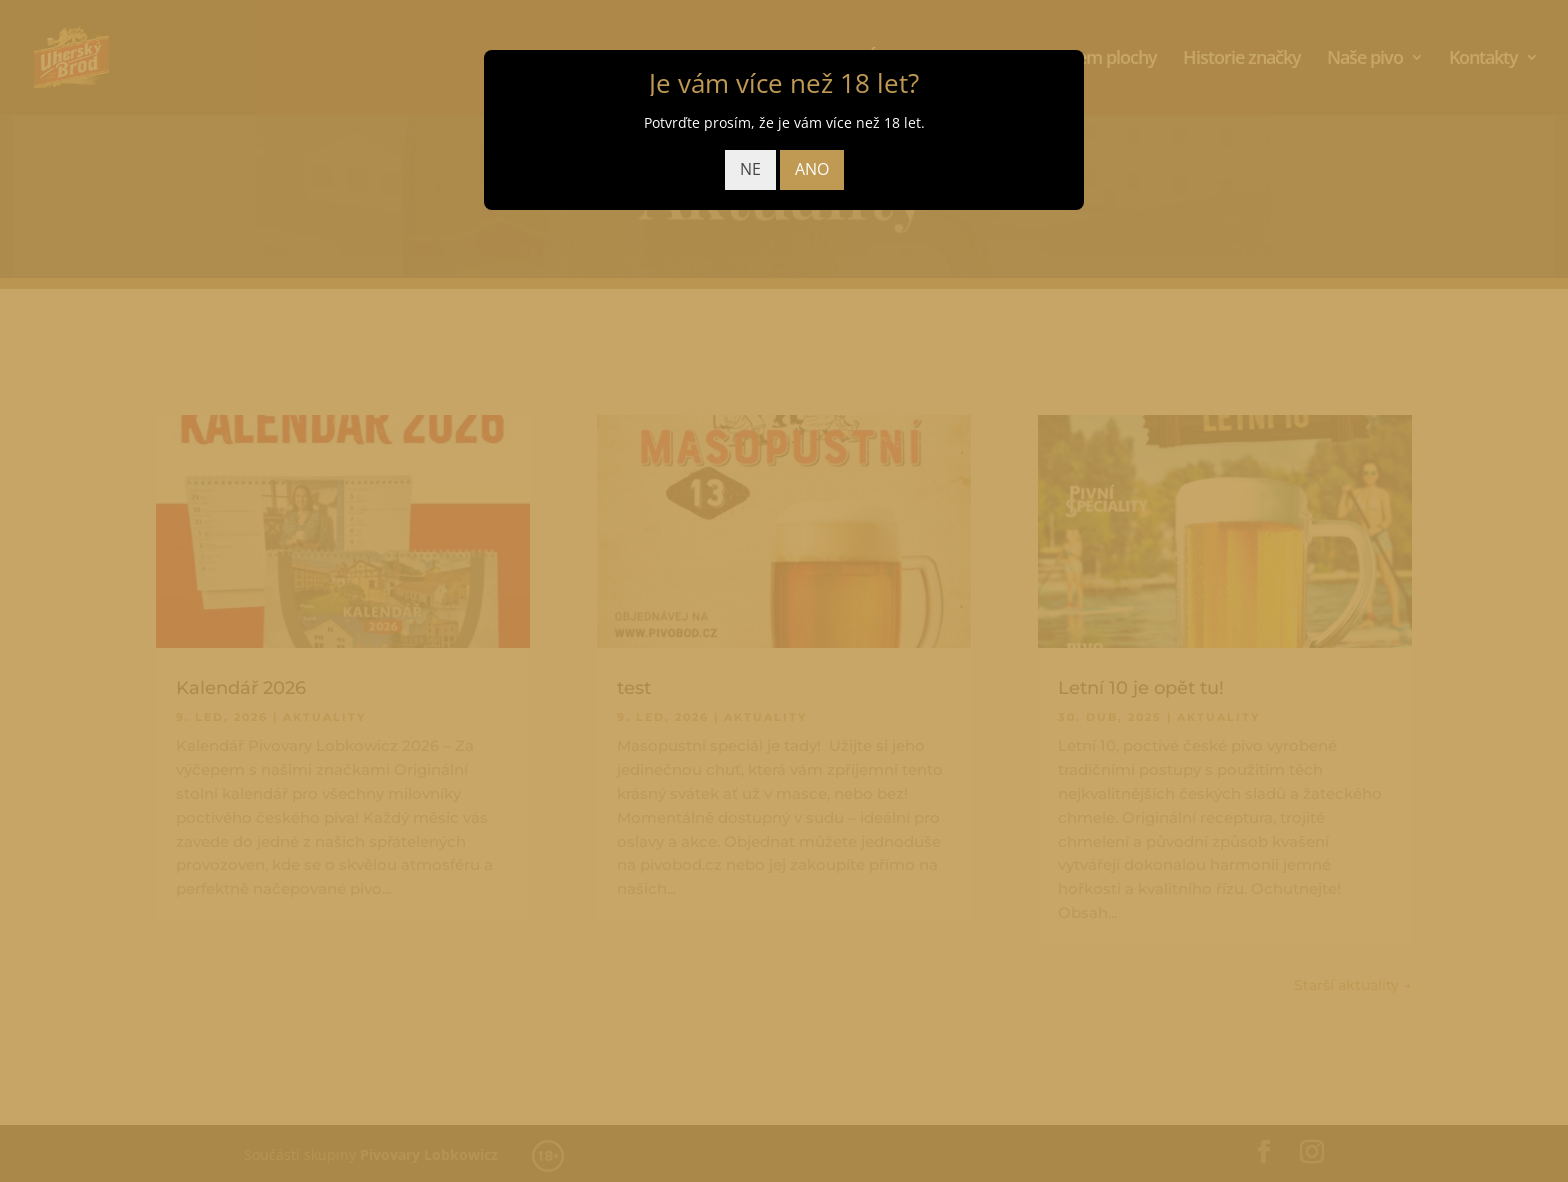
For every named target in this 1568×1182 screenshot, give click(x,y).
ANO (812, 169)
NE (750, 169)
